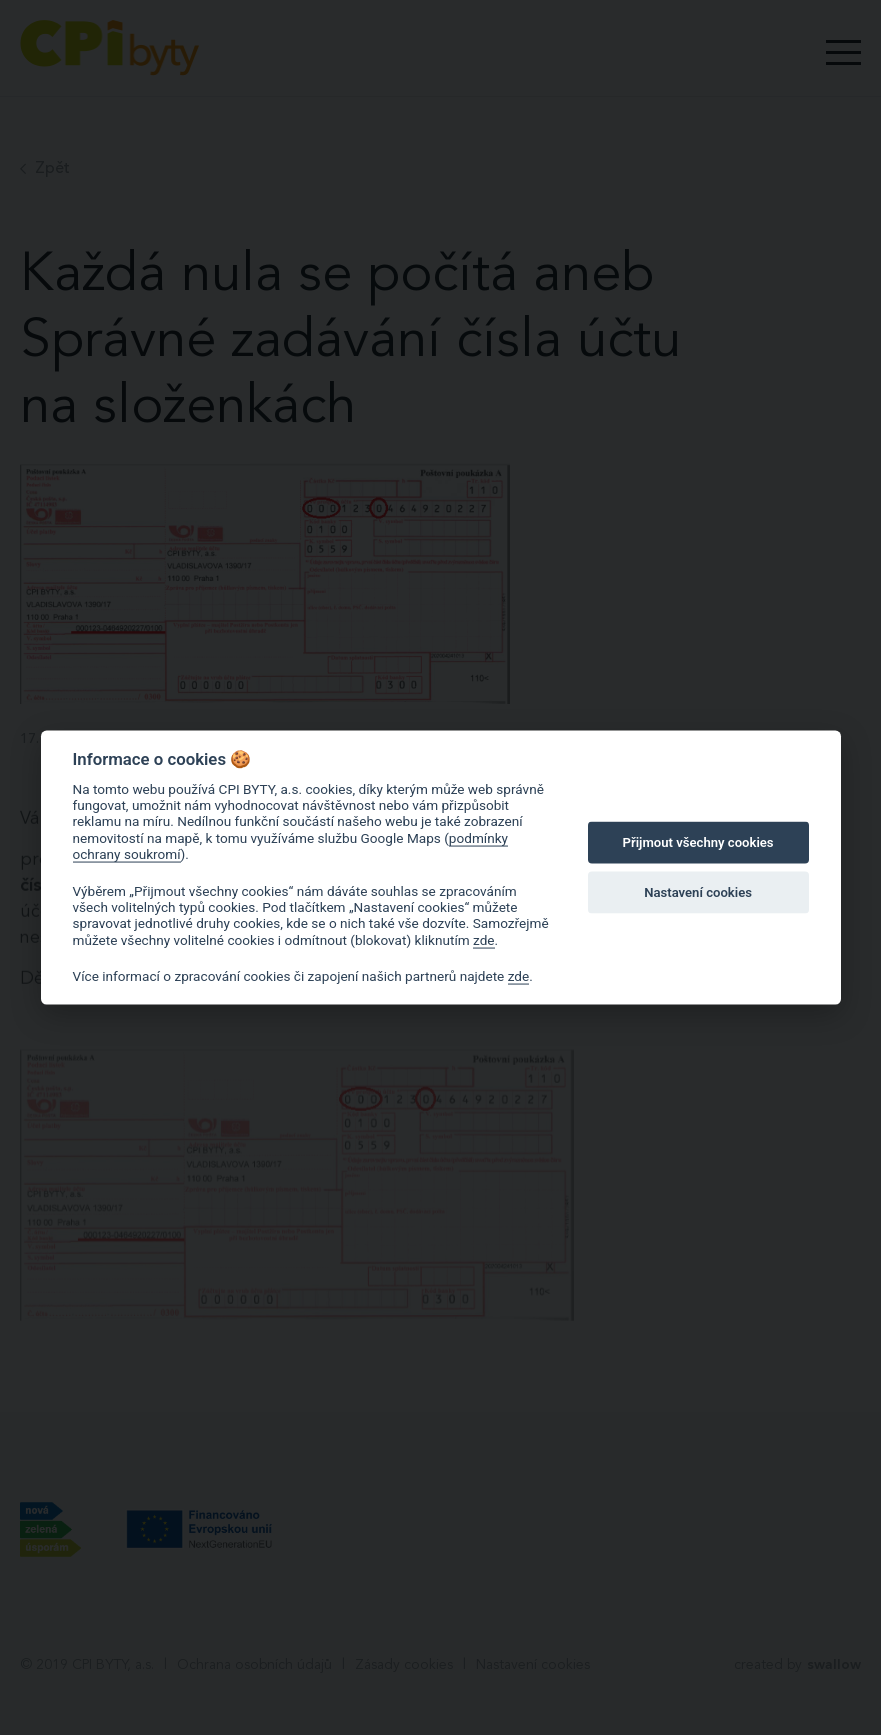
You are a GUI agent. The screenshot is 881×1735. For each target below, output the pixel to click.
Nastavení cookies (698, 892)
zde (484, 939)
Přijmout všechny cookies (698, 842)
